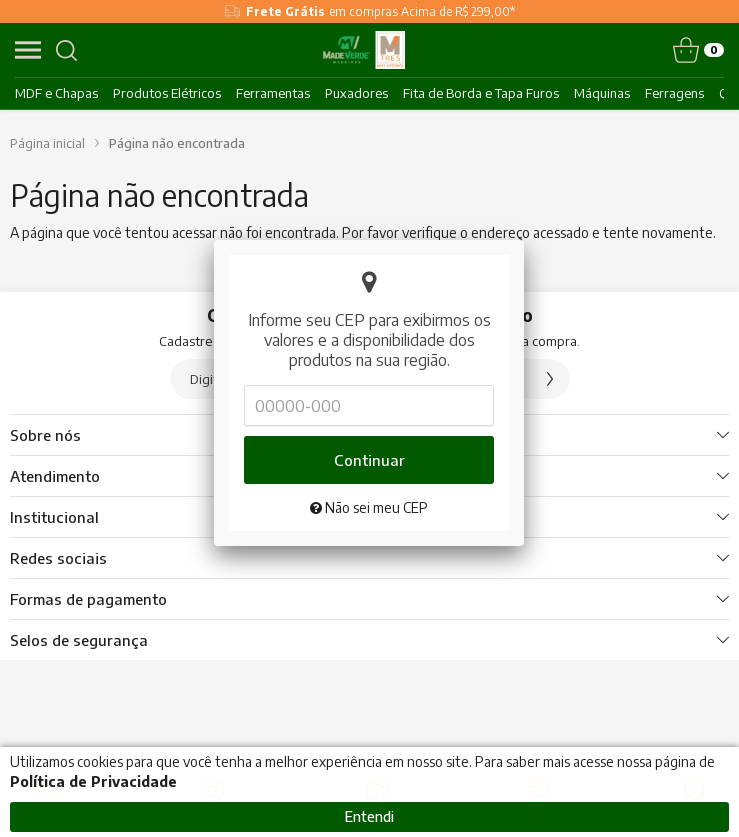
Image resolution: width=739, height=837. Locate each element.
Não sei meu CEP (369, 476)
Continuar (369, 429)
